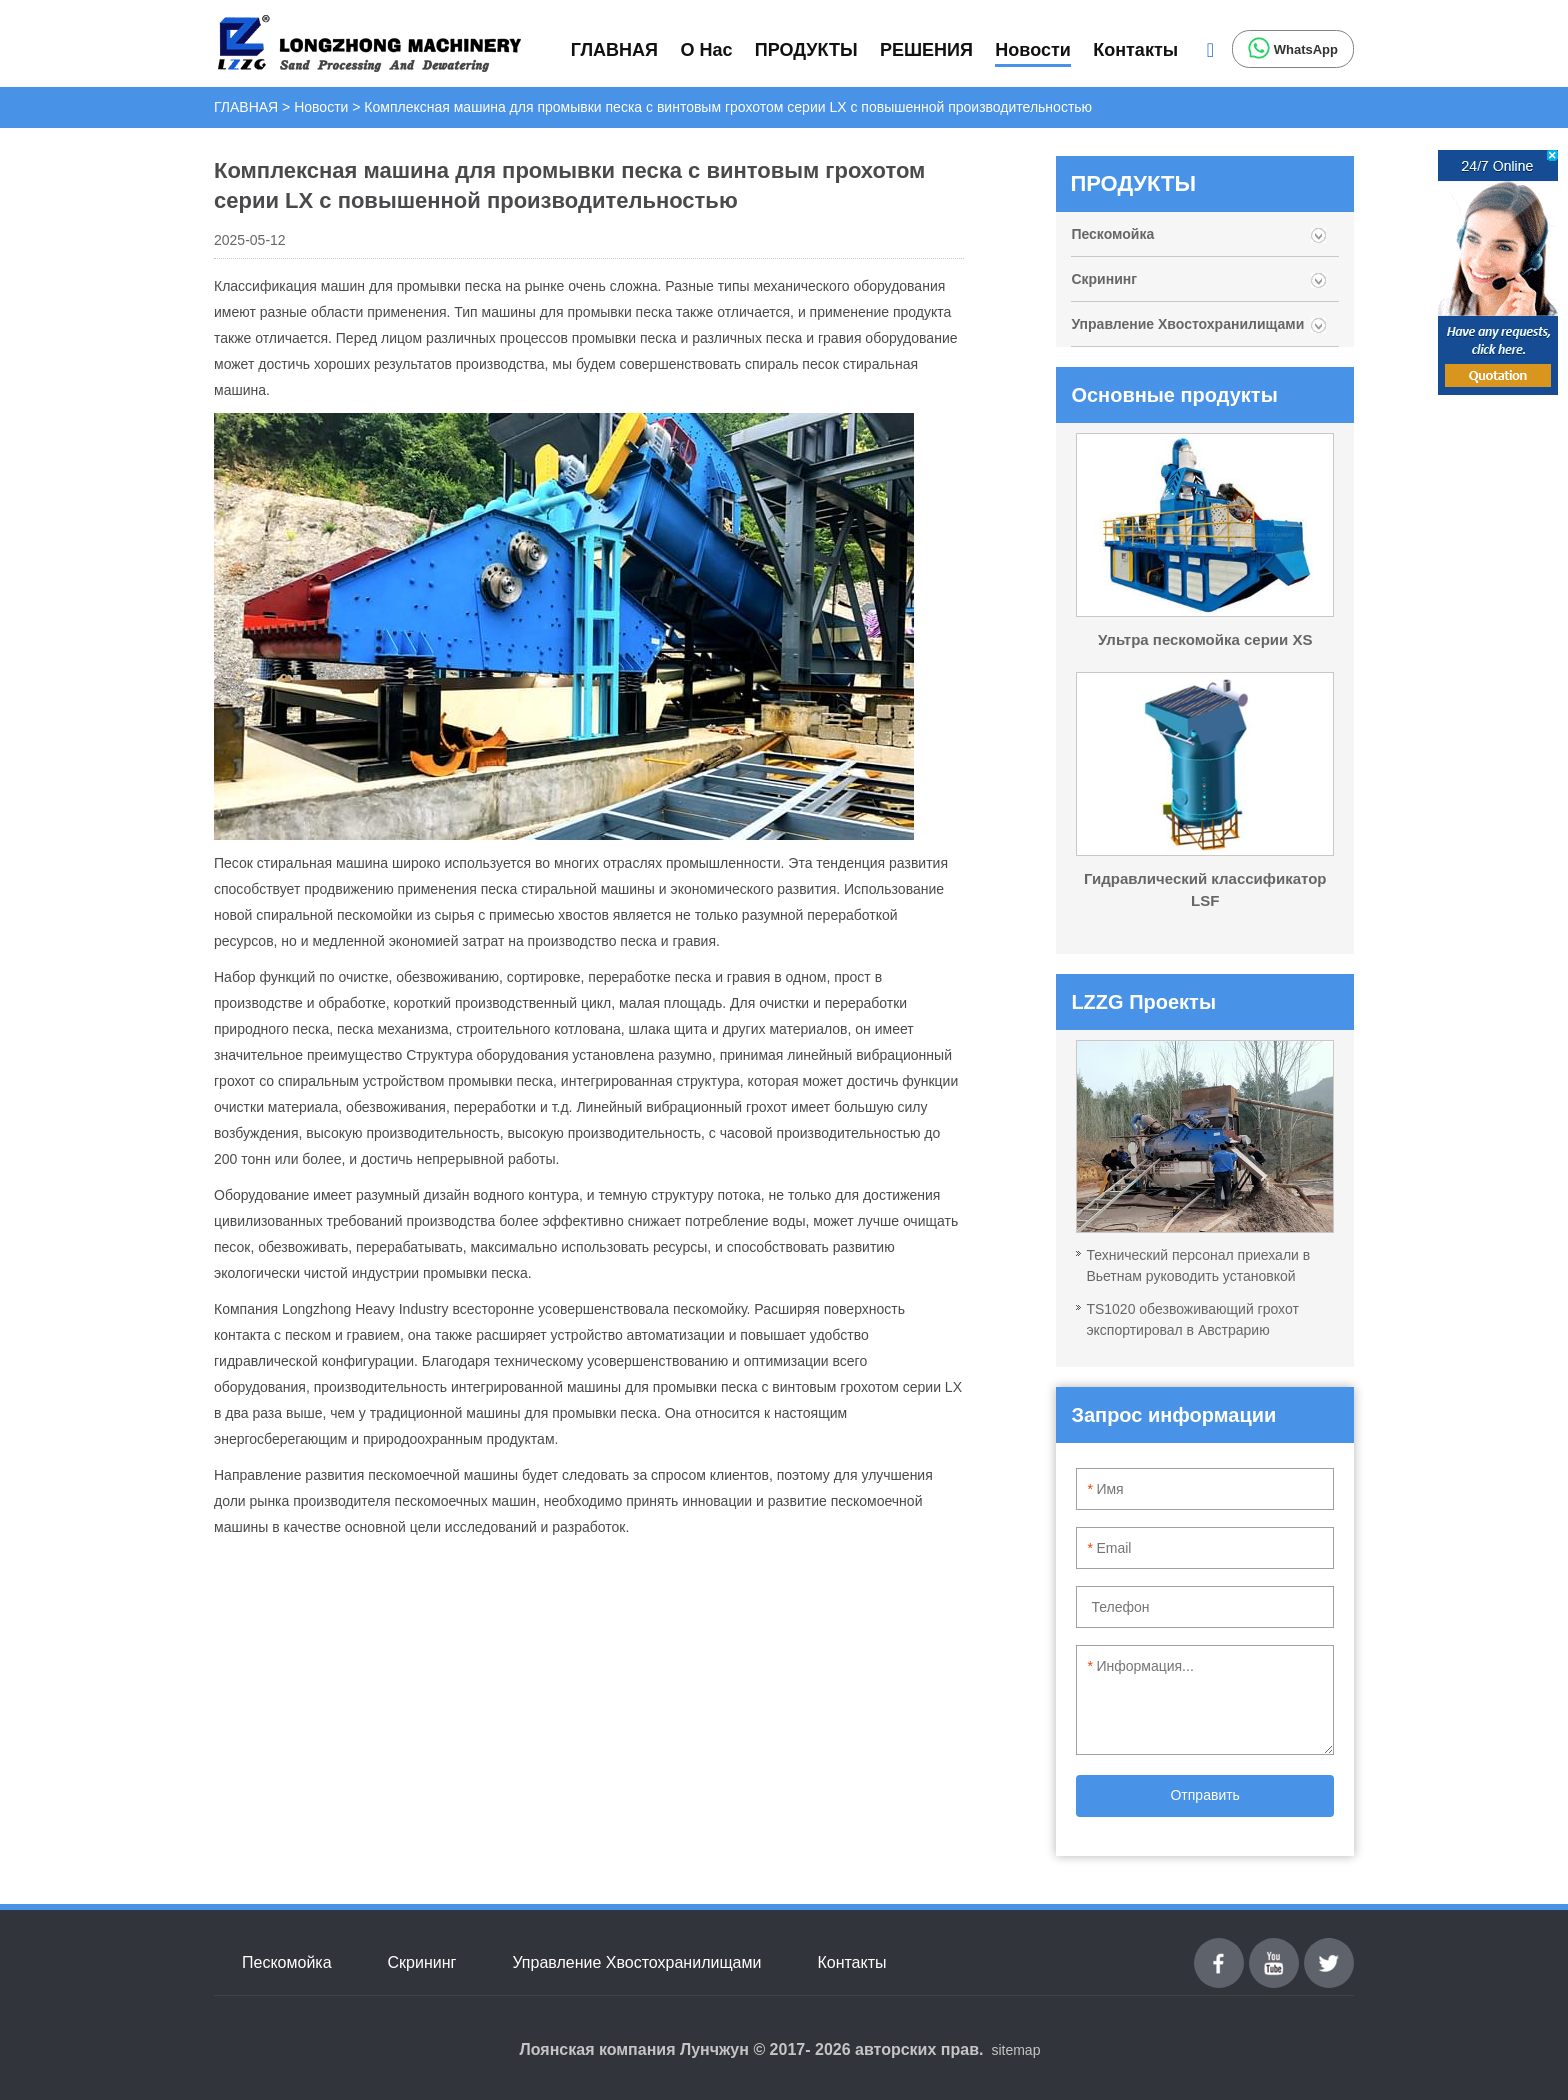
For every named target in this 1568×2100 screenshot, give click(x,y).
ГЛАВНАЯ (614, 50)
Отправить (1204, 1795)
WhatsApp (1293, 48)
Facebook (1219, 1949)
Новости (1032, 50)
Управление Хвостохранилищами (1187, 324)
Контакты (1135, 50)
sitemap (1015, 2050)
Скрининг (1104, 279)
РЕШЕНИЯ (926, 50)
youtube (1274, 1949)
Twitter (1328, 1949)
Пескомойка (1114, 234)
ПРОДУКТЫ (806, 50)
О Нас (706, 50)
